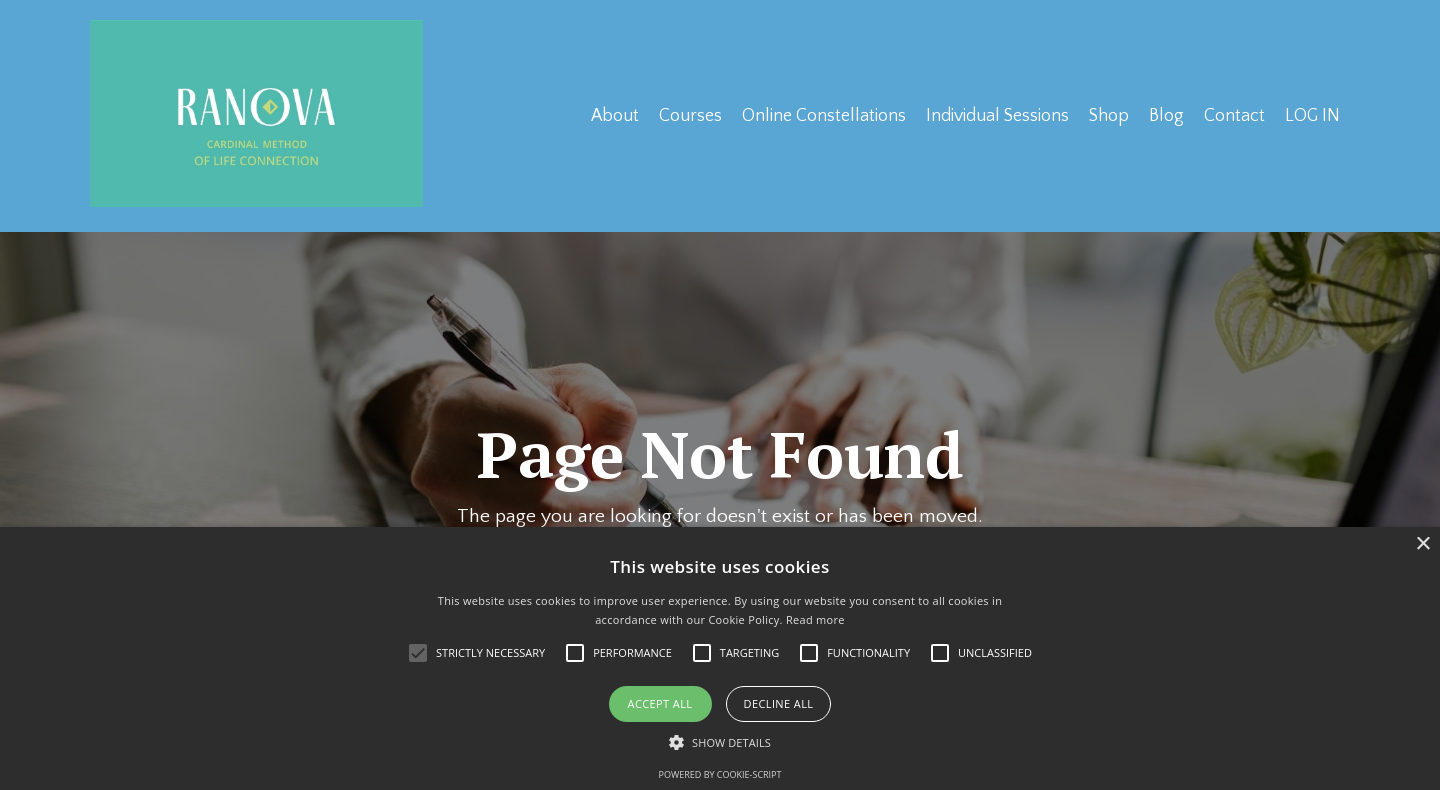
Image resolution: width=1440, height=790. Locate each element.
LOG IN (1312, 115)
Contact (1233, 115)
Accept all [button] (660, 703)
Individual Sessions (995, 115)
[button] (720, 742)
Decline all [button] (779, 703)
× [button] (1422, 544)
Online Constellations (821, 115)
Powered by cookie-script (720, 774)
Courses (687, 115)
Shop (1107, 115)
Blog (1165, 115)
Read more (815, 619)
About (611, 115)
